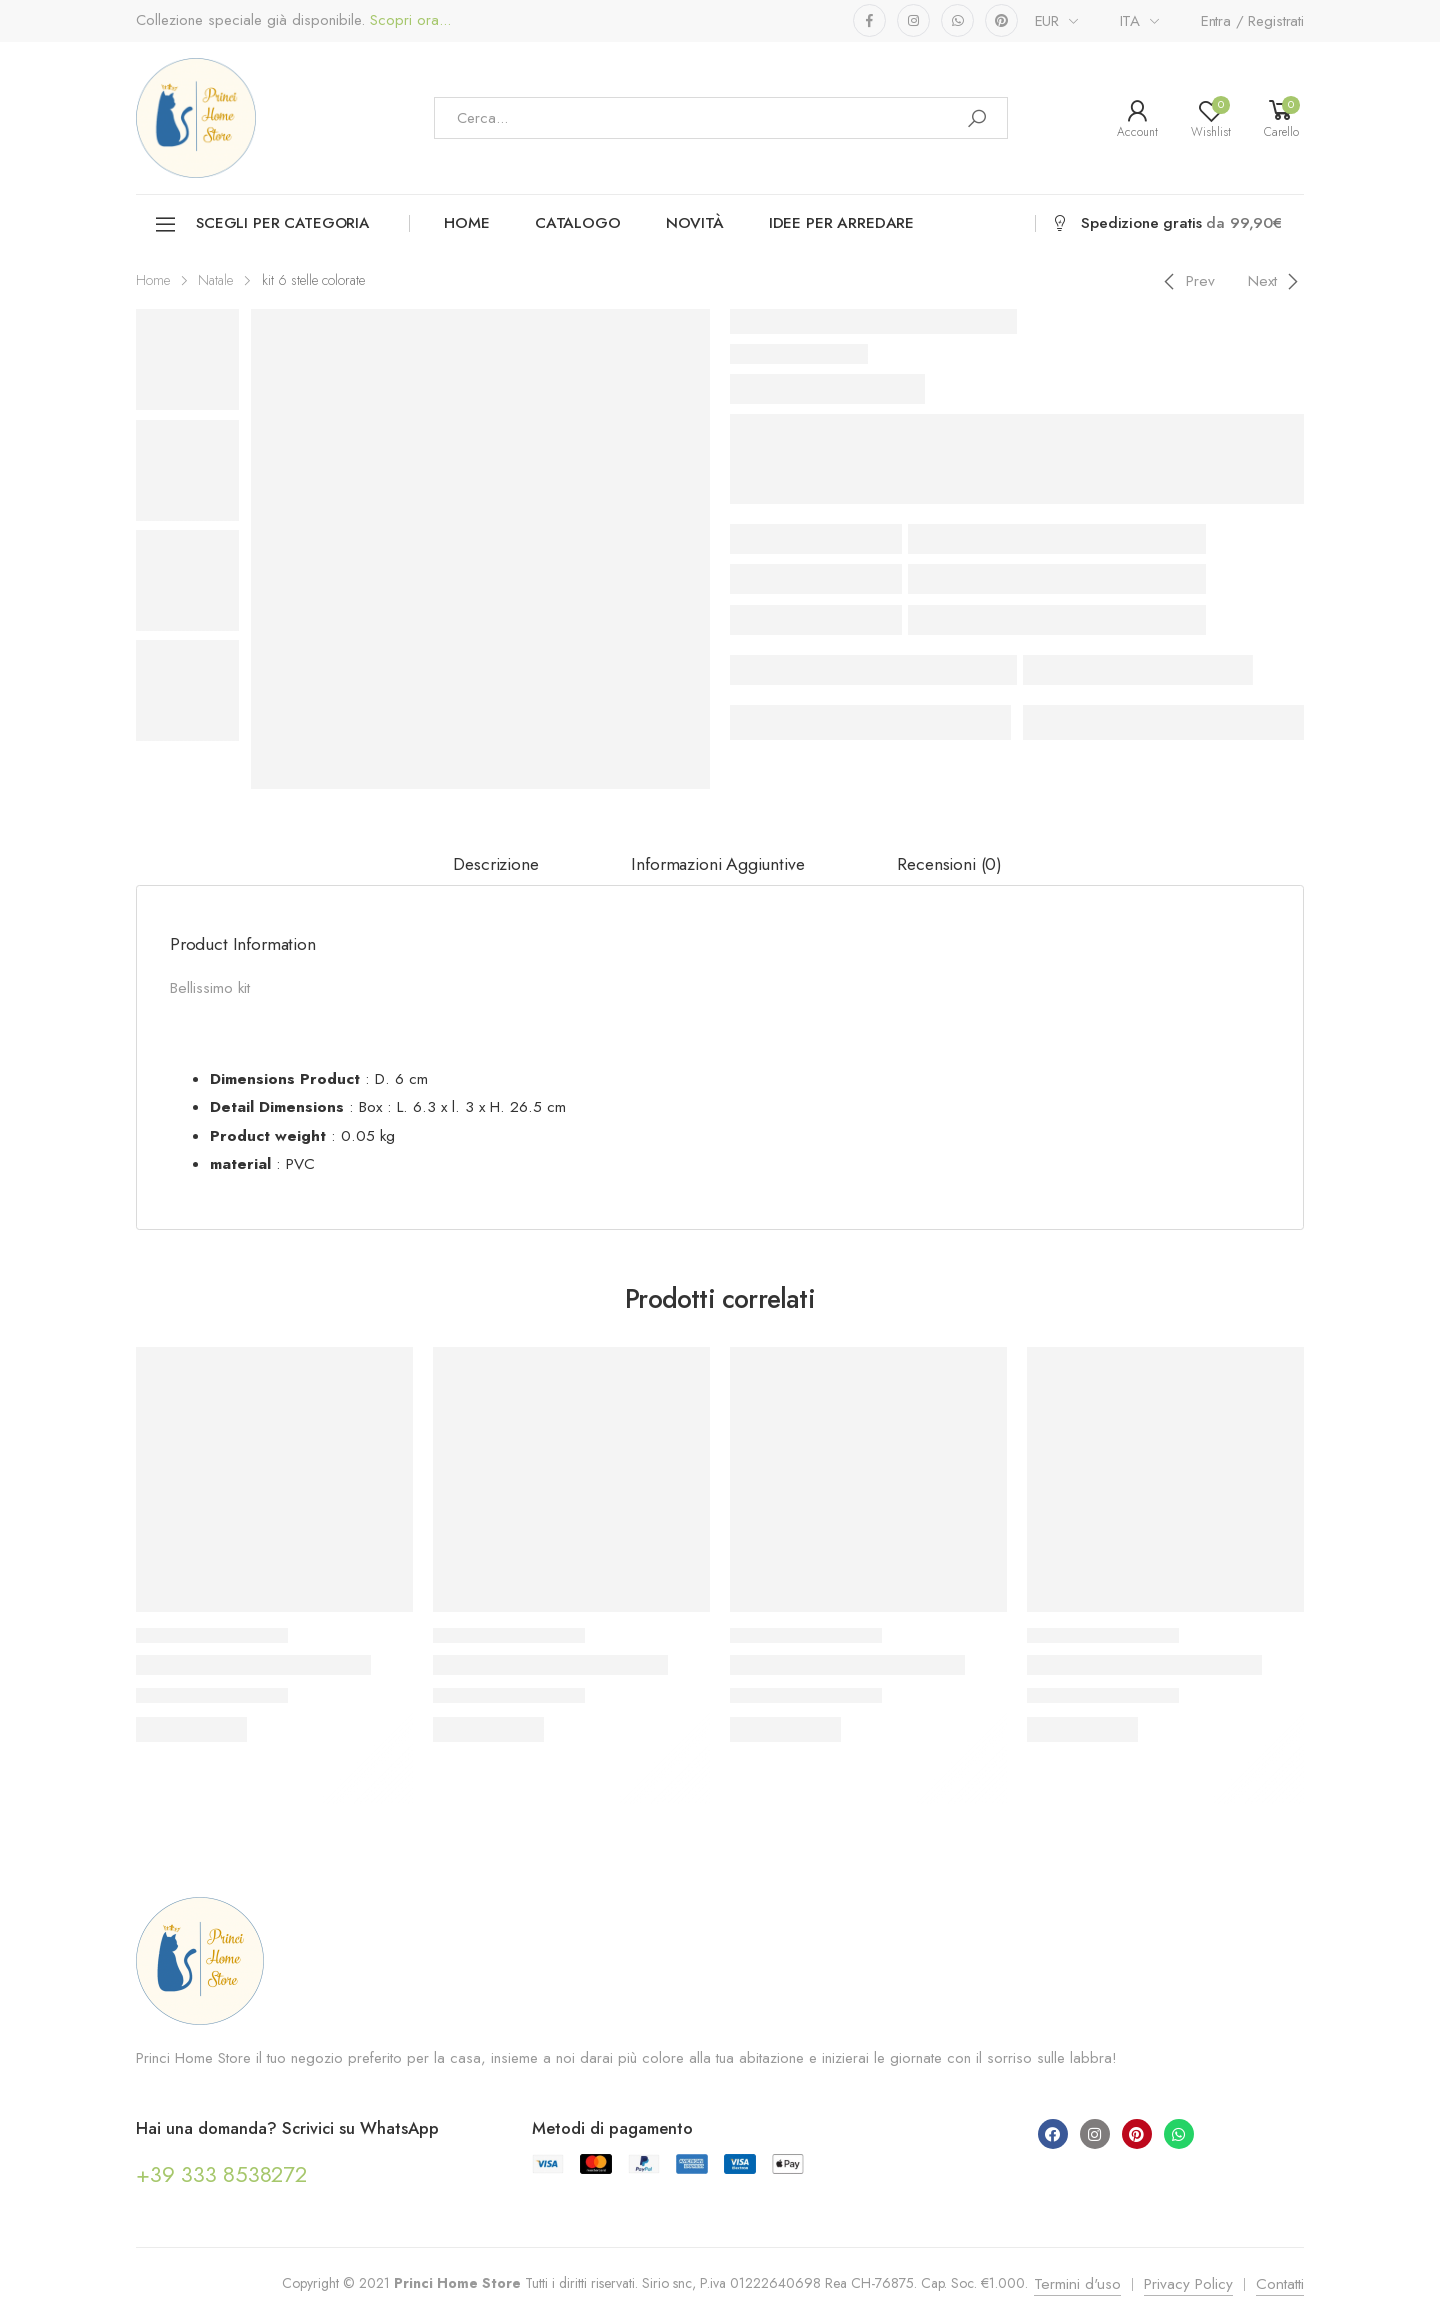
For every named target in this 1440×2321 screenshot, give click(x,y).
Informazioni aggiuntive (717, 864)
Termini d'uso (1077, 2284)
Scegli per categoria (261, 224)
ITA (1130, 21)
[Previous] (1186, 281)
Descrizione (495, 864)
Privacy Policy (1188, 2284)
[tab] (495, 865)
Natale (215, 280)
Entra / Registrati (1252, 21)
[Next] (1276, 281)
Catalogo (578, 223)
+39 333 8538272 (221, 2174)
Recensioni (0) (949, 864)
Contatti (1280, 2284)
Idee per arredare (841, 223)
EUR (1047, 21)
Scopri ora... (408, 20)
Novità (695, 223)
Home (466, 223)
